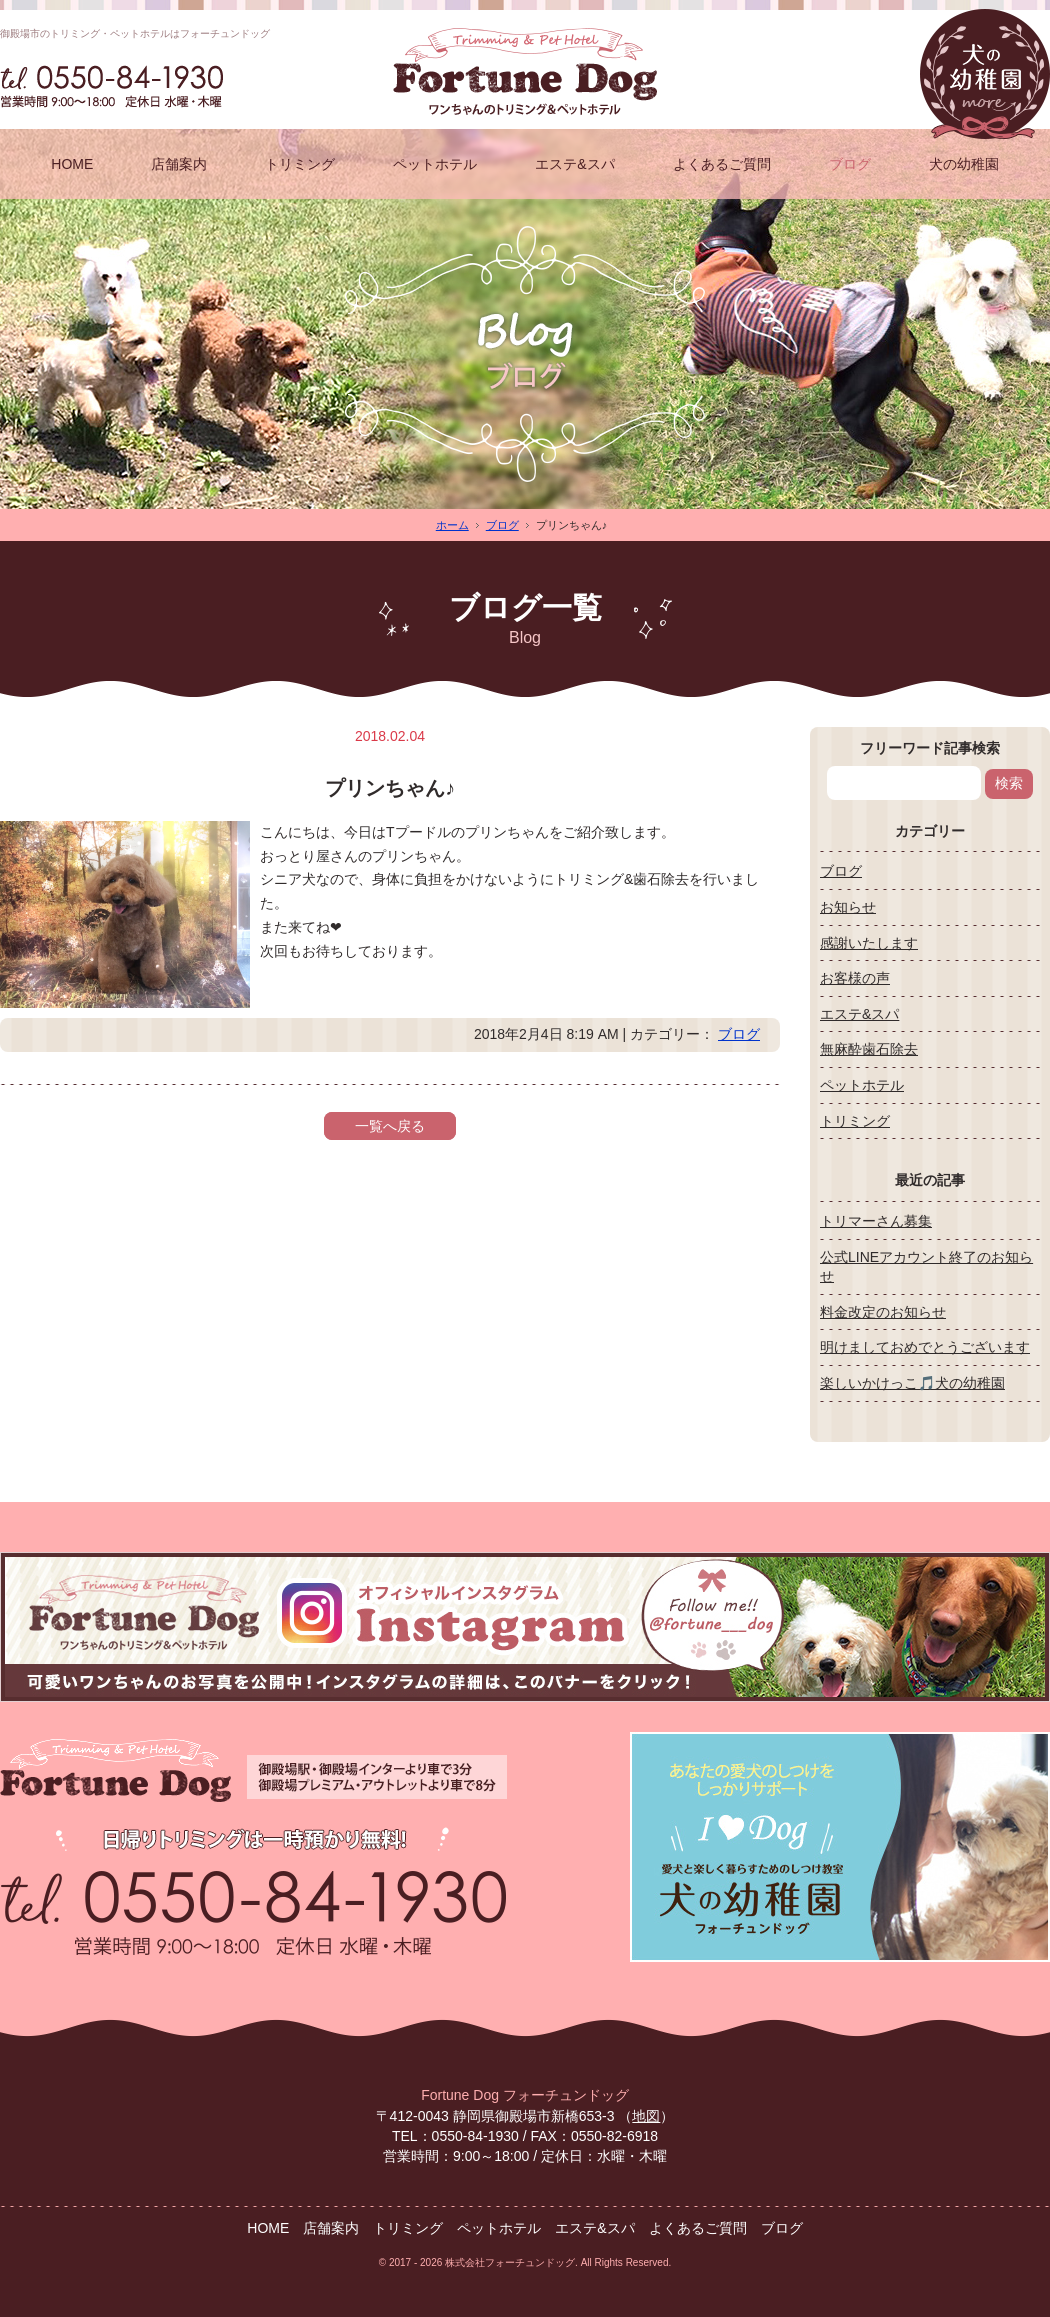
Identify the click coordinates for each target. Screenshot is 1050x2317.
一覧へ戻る (390, 1126)
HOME (72, 164)
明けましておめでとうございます (925, 1347)
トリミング (300, 164)
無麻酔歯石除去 (869, 1049)
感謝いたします (869, 943)
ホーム (452, 525)
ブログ (850, 164)
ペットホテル (435, 164)
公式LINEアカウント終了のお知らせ (926, 1267)
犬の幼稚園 (964, 164)
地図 (646, 2116)
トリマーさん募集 (876, 1221)
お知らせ (848, 907)
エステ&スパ (574, 164)
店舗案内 (179, 164)
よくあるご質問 (722, 164)
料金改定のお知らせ (883, 1312)
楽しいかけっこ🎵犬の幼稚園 (912, 1383)
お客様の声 (855, 978)
